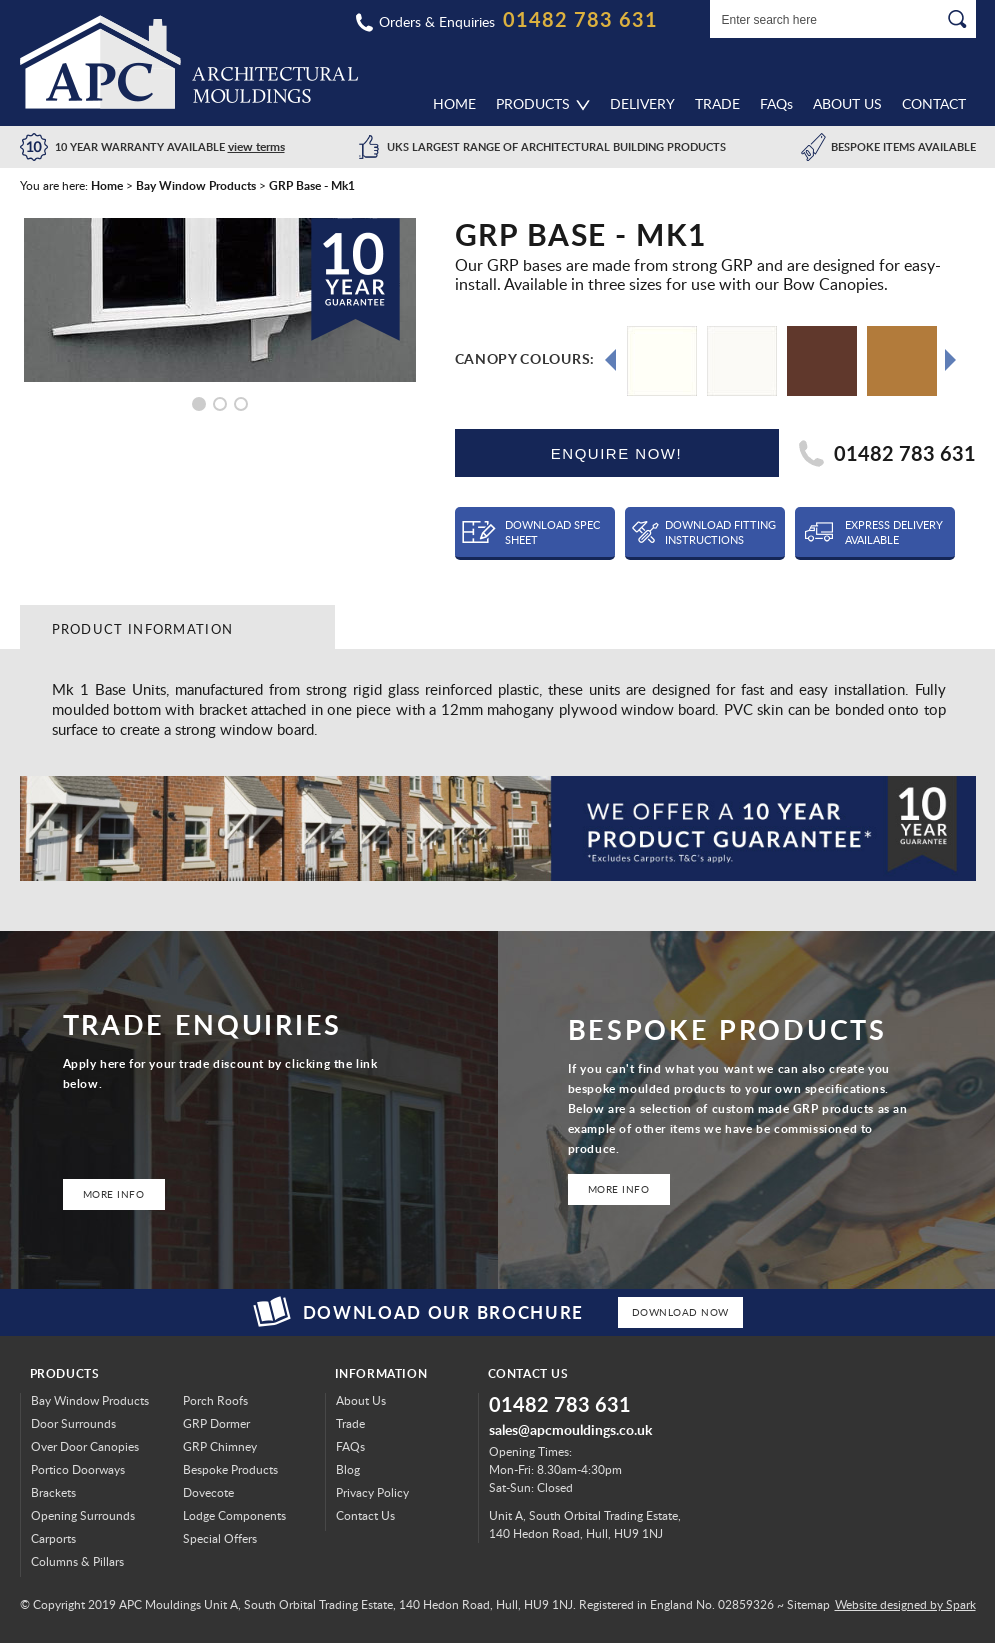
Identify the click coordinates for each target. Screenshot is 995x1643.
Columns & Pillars (77, 1561)
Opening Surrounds (83, 1515)
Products (533, 103)
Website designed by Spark (905, 1604)
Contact (934, 103)
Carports (53, 1538)
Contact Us (365, 1515)
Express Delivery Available (894, 532)
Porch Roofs (215, 1400)
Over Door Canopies (85, 1446)
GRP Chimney (220, 1446)
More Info (114, 1194)
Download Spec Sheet (552, 532)
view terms (256, 146)
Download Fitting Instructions (720, 532)
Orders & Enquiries (437, 21)
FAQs (350, 1446)
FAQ (776, 103)
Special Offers (220, 1538)
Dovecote (208, 1492)
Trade (717, 103)
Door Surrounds (73, 1423)
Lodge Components (234, 1515)
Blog (348, 1469)
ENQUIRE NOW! (616, 453)
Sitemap (808, 1604)
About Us (847, 103)
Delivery (642, 103)
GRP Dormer (216, 1423)
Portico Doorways (78, 1469)
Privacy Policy (372, 1492)
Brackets (53, 1492)
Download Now (680, 1312)
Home (454, 103)
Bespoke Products (230, 1469)
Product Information (143, 629)
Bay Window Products (90, 1400)
